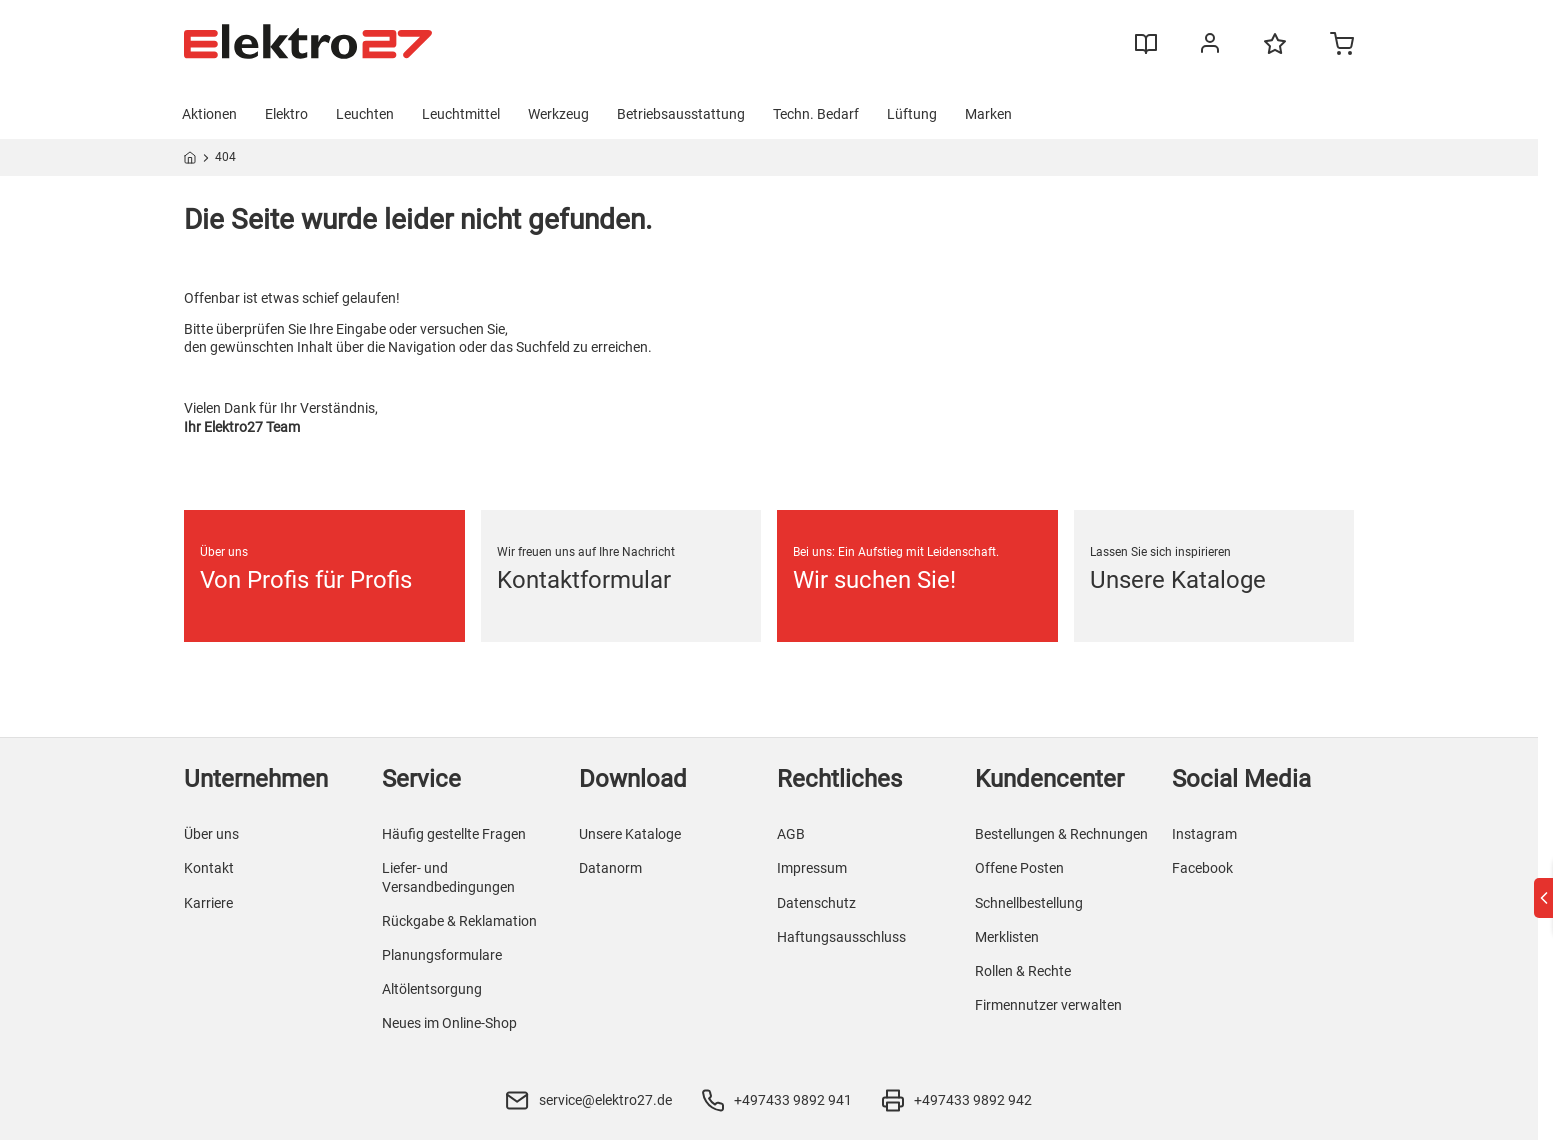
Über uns (211, 834)
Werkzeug (558, 114)
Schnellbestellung (1029, 903)
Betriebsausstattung (681, 114)
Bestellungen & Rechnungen (1061, 834)
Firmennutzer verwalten (1048, 1005)
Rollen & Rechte (1023, 971)
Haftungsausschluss (841, 937)
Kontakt (209, 868)
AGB (791, 834)
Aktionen (209, 114)
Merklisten (1007, 937)
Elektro (286, 114)
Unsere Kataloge (630, 834)
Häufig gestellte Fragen (454, 834)
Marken (988, 114)
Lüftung (912, 114)
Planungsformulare (442, 955)
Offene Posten (1019, 868)
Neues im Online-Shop (449, 1023)
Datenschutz (816, 903)
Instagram (1204, 834)
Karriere (208, 903)
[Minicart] (1342, 46)
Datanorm (610, 868)
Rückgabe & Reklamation (459, 921)
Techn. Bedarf (816, 114)
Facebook (1202, 868)
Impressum (812, 868)
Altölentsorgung (432, 989)
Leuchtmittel (461, 114)
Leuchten (365, 114)
